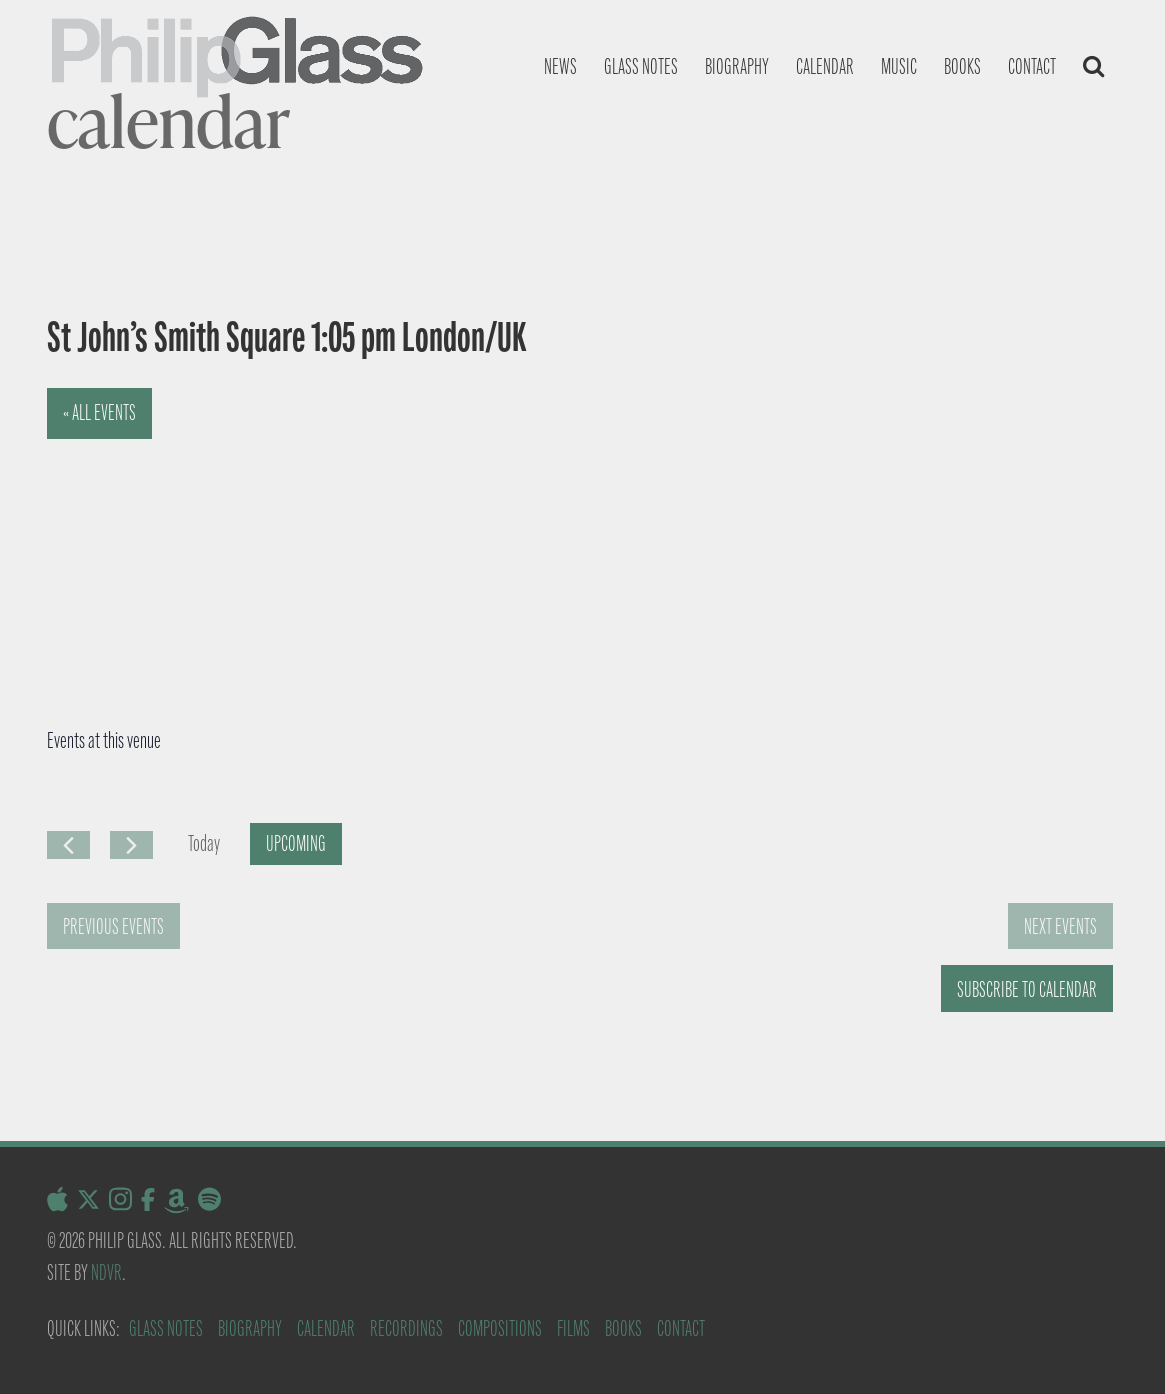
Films (573, 1328)
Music (899, 66)
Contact (1032, 66)
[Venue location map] (290, 538)
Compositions (500, 1328)
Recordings (406, 1328)
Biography (737, 66)
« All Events (99, 412)
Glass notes (641, 66)
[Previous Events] (68, 845)
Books (962, 66)
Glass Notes (166, 1328)
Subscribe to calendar (1027, 989)
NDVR (106, 1272)
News (560, 66)
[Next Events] (131, 845)
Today (204, 843)
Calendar (825, 66)
